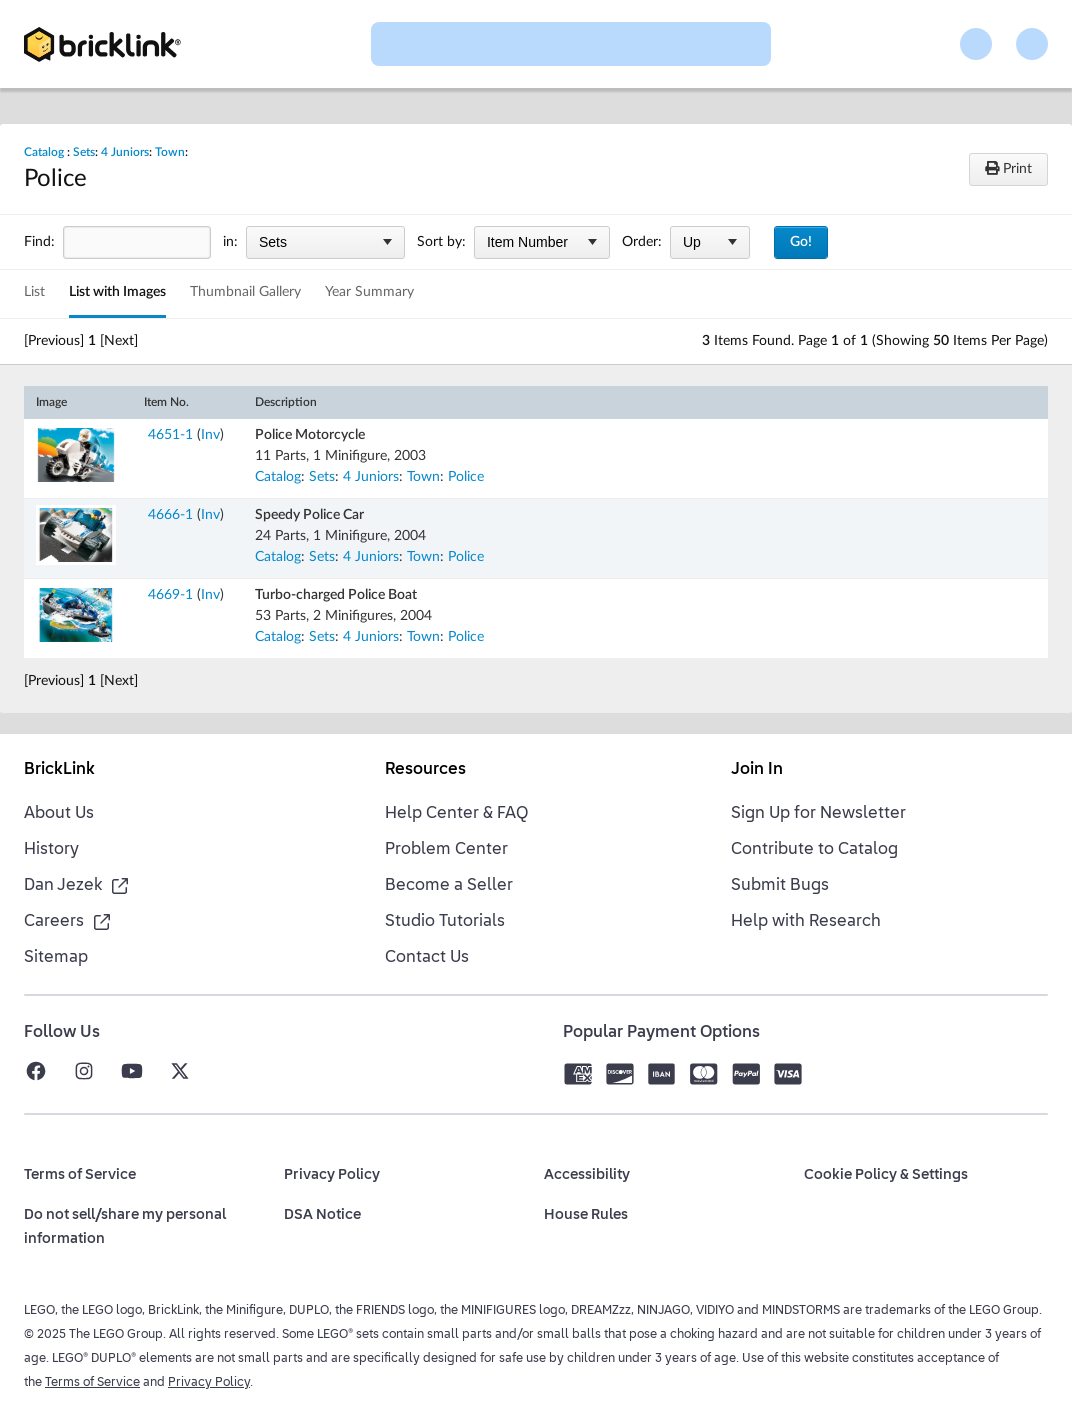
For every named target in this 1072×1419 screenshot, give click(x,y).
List (34, 292)
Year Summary (369, 292)
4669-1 (170, 595)
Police (466, 477)
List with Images (117, 292)
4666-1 (170, 515)
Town (170, 152)
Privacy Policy (209, 1383)
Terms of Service (92, 1383)
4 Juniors (125, 152)
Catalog (44, 152)
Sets (84, 152)
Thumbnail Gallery (245, 292)
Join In (757, 770)
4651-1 (170, 435)
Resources (425, 770)
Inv (210, 435)
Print (1008, 168)
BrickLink (59, 770)
